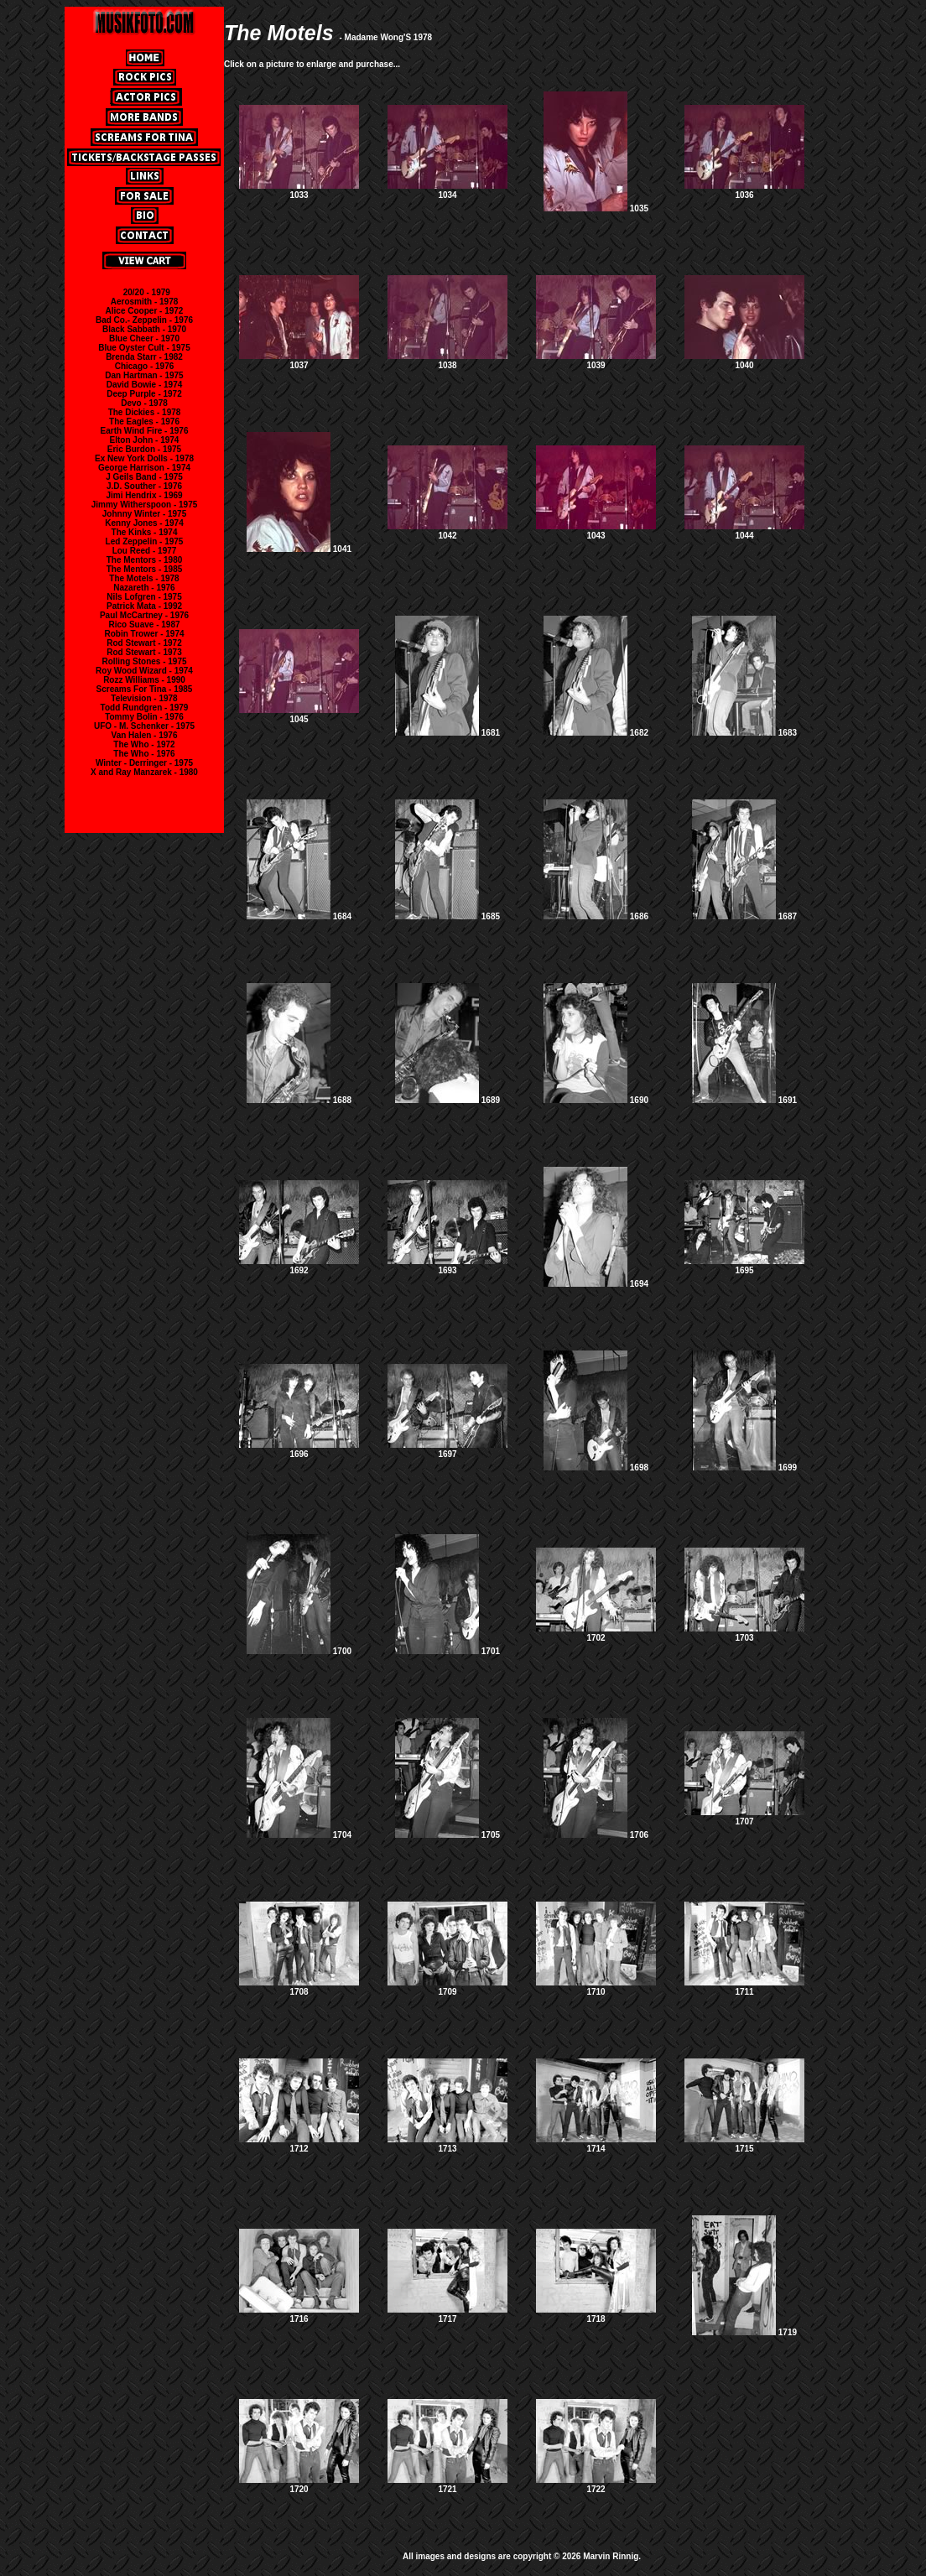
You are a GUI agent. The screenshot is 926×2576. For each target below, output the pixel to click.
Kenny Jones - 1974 (144, 523)
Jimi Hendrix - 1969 (144, 495)
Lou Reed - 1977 (144, 550)
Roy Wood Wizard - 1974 (144, 670)
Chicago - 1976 (144, 366)
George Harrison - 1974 (144, 467)
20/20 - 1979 (146, 292)
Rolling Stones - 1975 (143, 661)
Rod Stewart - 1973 (144, 652)
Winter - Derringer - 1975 (144, 763)
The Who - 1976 (143, 753)
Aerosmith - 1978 (145, 301)
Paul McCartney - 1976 (144, 615)
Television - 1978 (144, 698)
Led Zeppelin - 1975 (145, 541)
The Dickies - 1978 (144, 412)
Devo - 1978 (144, 403)
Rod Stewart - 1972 (144, 643)
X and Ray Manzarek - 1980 (144, 772)
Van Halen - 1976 (145, 735)
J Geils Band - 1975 (144, 476)
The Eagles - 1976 (144, 421)
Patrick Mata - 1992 (144, 606)
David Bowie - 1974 (145, 384)
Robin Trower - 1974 (144, 633)
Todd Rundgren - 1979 (145, 707)
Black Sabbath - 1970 (144, 329)
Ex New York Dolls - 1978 (144, 458)
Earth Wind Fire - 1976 (145, 430)
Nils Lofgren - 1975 (144, 596)
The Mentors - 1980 (145, 560)
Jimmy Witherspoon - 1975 (144, 504)
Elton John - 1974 (144, 440)
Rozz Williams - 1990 (144, 679)
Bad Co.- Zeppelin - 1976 (144, 320)
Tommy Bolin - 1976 (144, 716)
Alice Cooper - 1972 (145, 310)
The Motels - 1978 (144, 578)
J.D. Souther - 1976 (144, 486)
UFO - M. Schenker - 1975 (144, 726)
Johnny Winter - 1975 (144, 513)
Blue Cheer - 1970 (144, 338)
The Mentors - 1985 (145, 569)
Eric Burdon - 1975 (144, 449)
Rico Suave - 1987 (143, 624)
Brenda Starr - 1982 (144, 357)
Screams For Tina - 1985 (144, 689)
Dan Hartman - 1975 (144, 375)
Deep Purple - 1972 (144, 393)
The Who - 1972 (143, 744)
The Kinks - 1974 (145, 532)
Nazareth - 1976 (143, 587)
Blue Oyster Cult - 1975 (144, 347)
